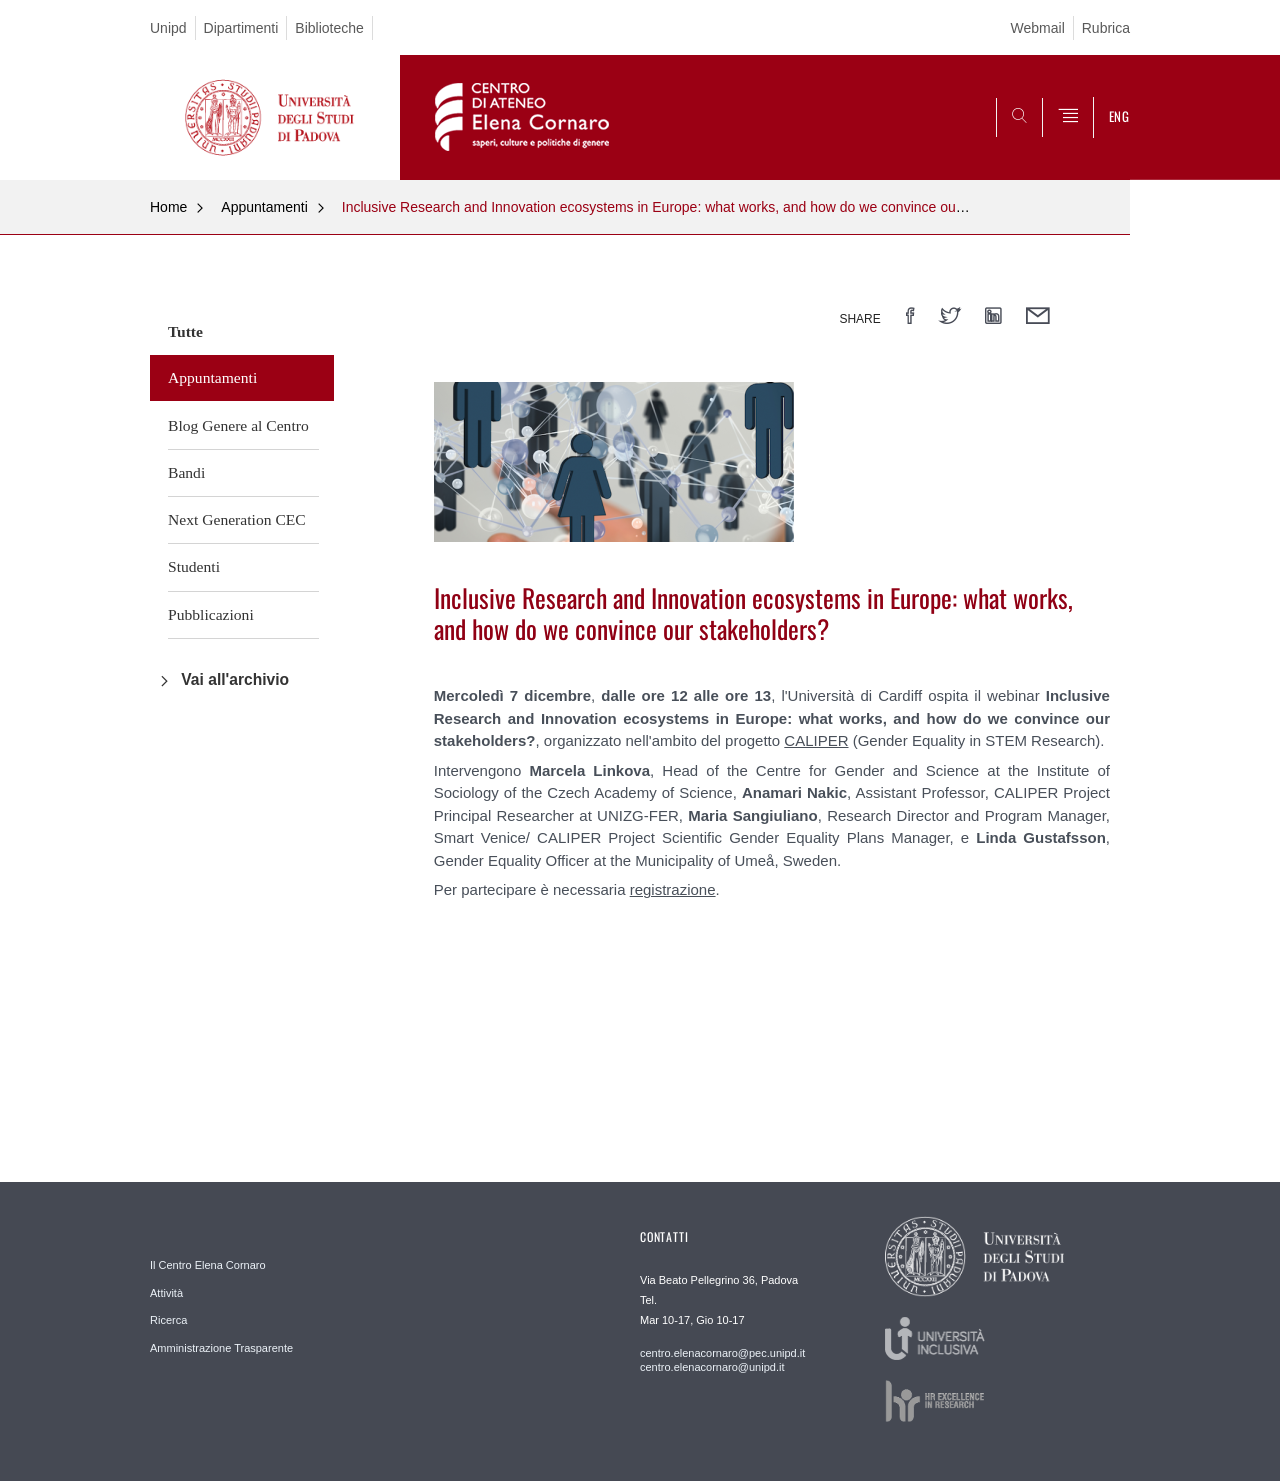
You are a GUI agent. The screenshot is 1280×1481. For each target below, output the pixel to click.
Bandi (186, 472)
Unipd (168, 28)
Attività (166, 1293)
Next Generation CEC (237, 519)
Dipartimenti (241, 28)
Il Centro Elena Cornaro (208, 1265)
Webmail (1038, 28)
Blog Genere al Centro (238, 425)
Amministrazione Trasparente (221, 1348)
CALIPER (816, 740)
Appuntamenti (264, 207)
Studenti (194, 566)
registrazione (673, 889)
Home (168, 207)
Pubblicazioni (211, 614)
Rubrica (1106, 28)
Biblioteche (329, 28)
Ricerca (168, 1320)
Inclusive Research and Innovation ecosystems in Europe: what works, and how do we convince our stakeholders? (697, 207)
